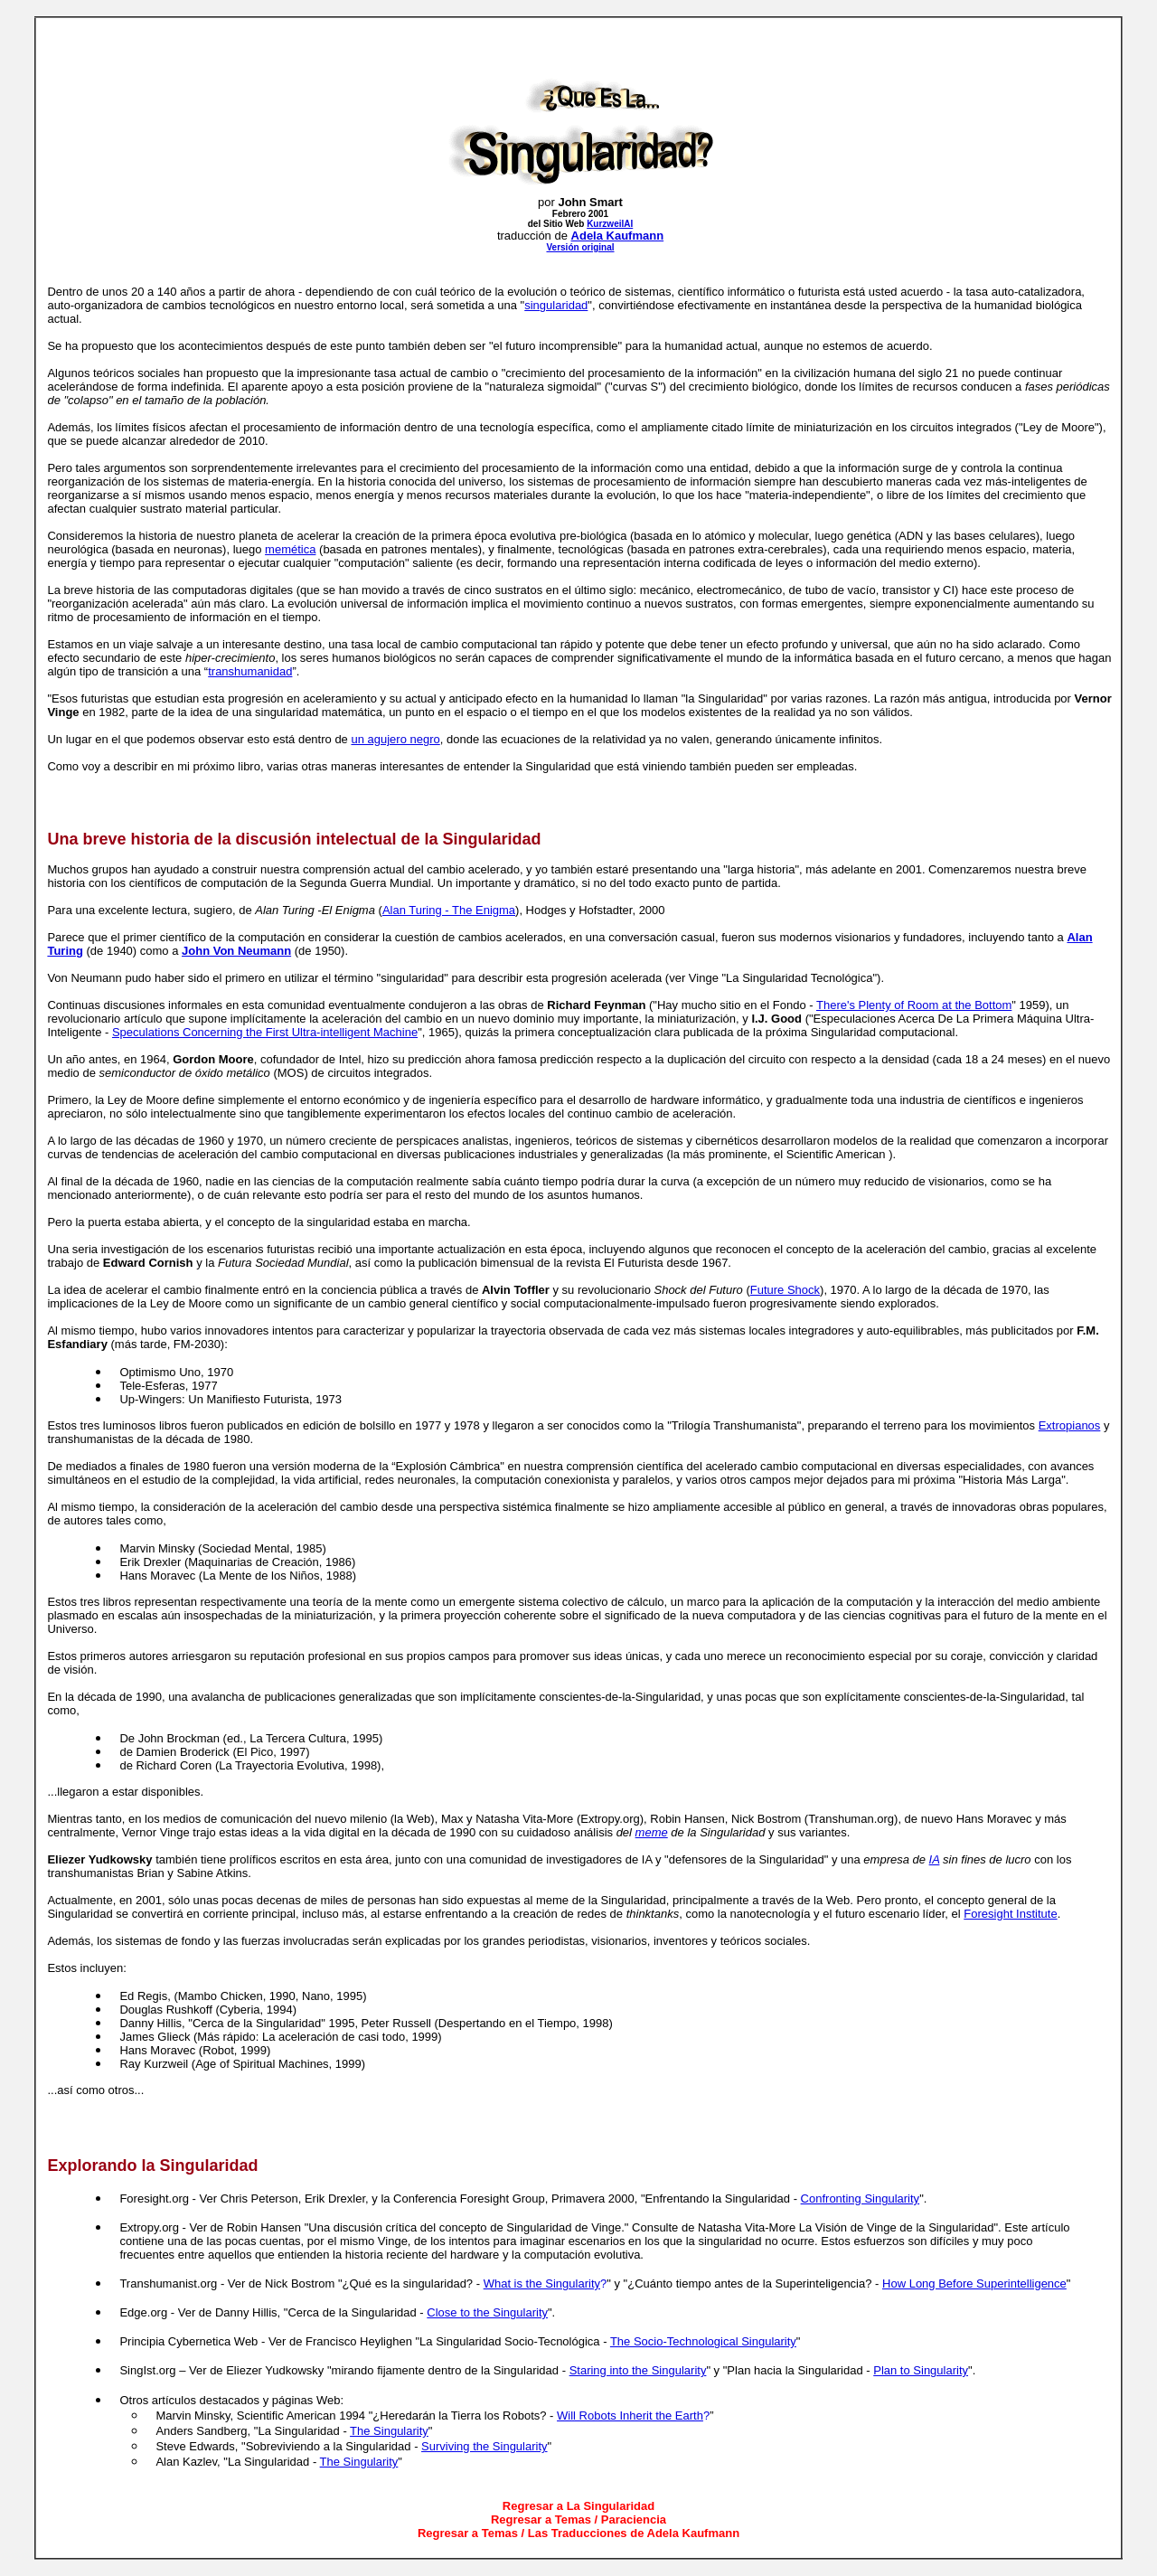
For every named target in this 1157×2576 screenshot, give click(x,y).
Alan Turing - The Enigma (448, 910)
